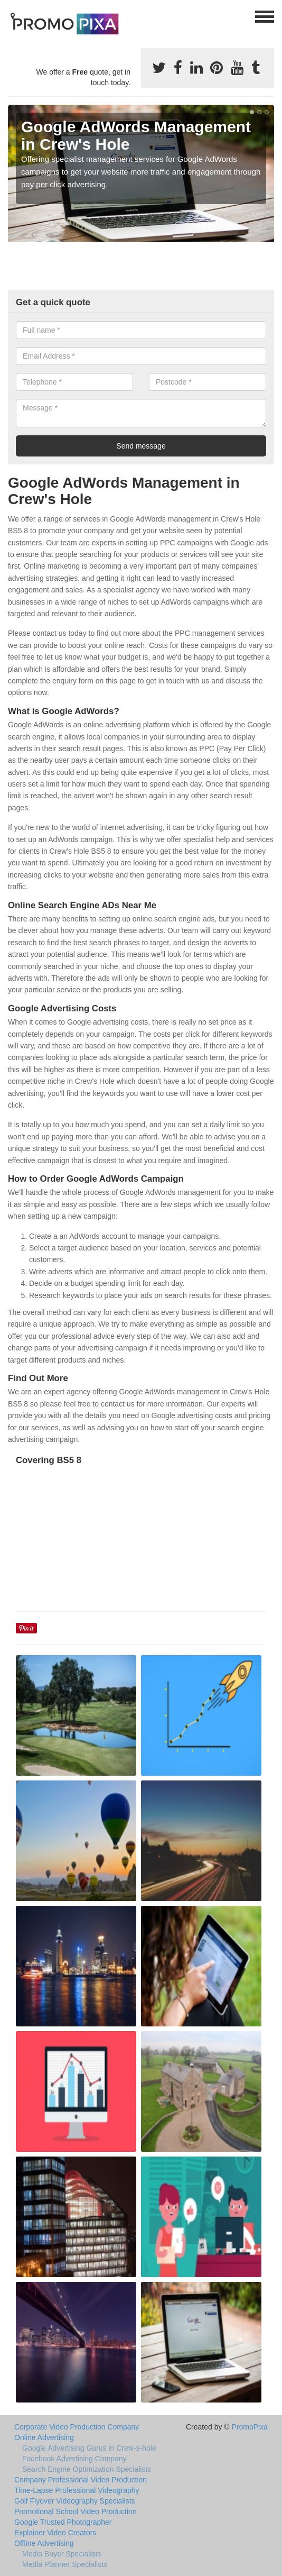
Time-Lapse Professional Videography (76, 2490)
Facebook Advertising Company (74, 2458)
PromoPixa (250, 2427)
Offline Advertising (44, 2543)
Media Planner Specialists (64, 2564)
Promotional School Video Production (75, 2511)
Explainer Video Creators (55, 2532)
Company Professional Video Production (80, 2479)
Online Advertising (44, 2437)
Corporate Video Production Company (76, 2427)
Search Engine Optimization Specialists (86, 2469)
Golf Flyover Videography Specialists (74, 2501)
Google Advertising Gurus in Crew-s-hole (89, 2448)
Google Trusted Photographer (62, 2522)
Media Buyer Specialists (61, 2554)
